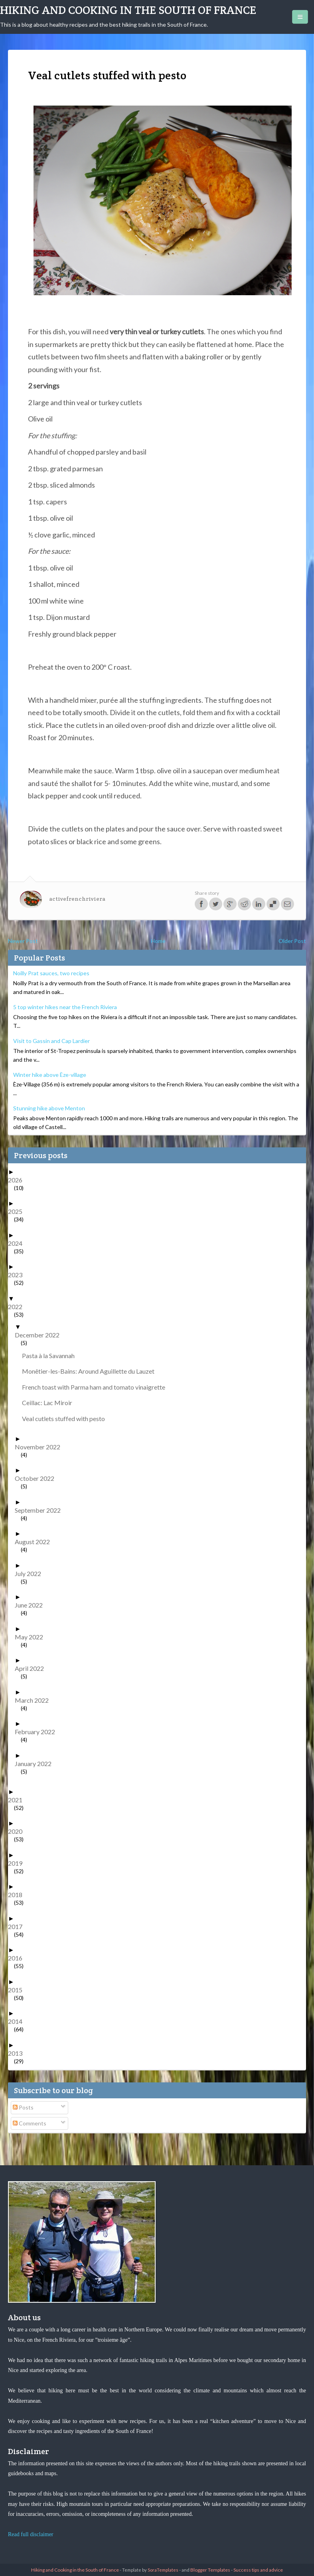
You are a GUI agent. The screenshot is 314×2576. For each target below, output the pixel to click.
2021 (18, 1800)
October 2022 (37, 1478)
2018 (18, 1894)
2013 (18, 2053)
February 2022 (38, 1731)
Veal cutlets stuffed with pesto (66, 1418)
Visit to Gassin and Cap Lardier (51, 1040)
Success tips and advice (258, 2570)
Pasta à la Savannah (51, 1355)
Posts (23, 2107)
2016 (18, 1958)
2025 (18, 1211)
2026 (18, 1180)
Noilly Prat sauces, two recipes (51, 973)
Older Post (292, 940)
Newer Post (23, 940)
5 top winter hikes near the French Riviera (65, 1007)
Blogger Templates (210, 2570)
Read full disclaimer (30, 2534)
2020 (18, 1831)
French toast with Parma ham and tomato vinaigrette (96, 1387)
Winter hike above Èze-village (49, 1074)
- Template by (148, 2569)
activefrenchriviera (77, 898)
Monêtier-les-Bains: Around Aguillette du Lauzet (91, 1371)
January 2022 (36, 1763)
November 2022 (40, 1447)
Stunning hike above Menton (49, 1108)
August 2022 (35, 1541)
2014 (18, 2021)
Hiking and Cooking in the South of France (128, 10)
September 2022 (41, 1510)
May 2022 (32, 1637)
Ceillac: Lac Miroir (50, 1402)
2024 (18, 1243)
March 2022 (35, 1700)
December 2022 (40, 1335)
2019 (18, 1863)
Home (158, 940)
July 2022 (31, 1573)
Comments (29, 2123)
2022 (18, 1306)
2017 (18, 1926)
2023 (18, 1274)
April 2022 (32, 1668)
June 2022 (32, 1605)
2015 (18, 1990)
